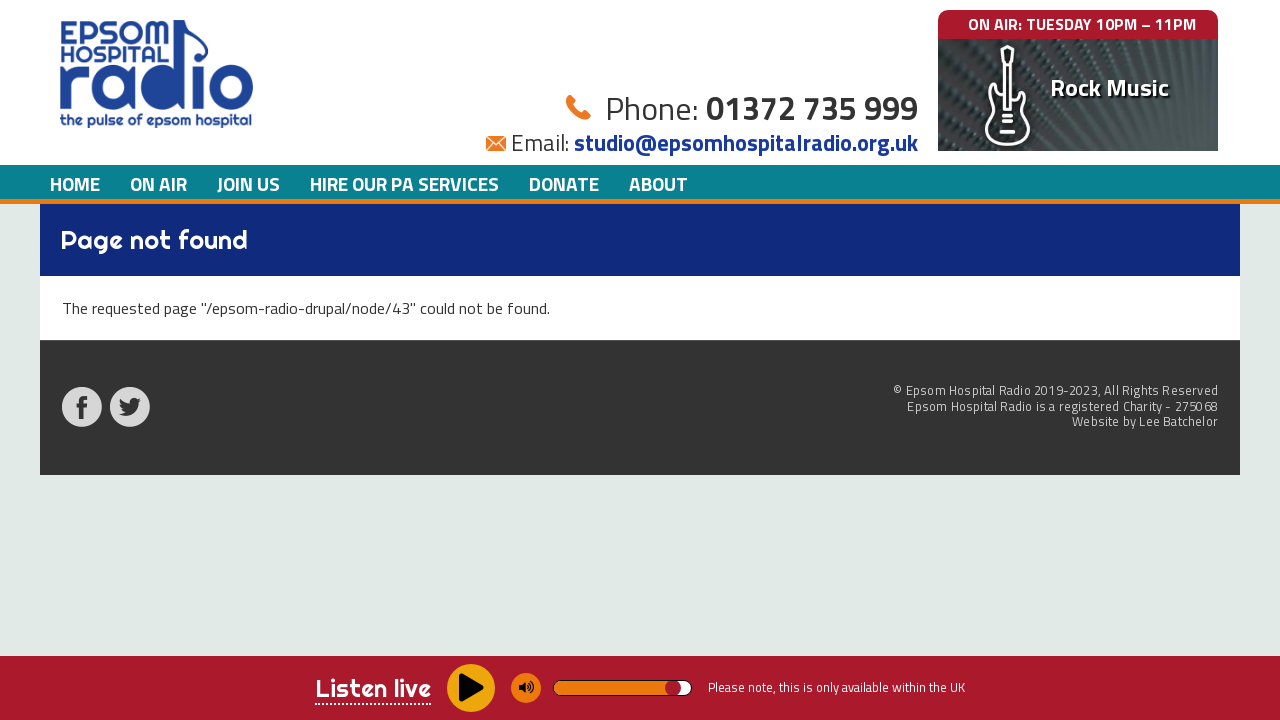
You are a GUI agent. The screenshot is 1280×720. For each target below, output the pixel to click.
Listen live (373, 688)
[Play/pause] (471, 688)
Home (75, 183)
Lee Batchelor (1178, 421)
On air (158, 183)
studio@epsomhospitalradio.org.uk (746, 143)
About (658, 183)
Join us (248, 183)
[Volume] (622, 688)
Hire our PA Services (404, 183)
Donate (564, 183)
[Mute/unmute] (526, 688)
